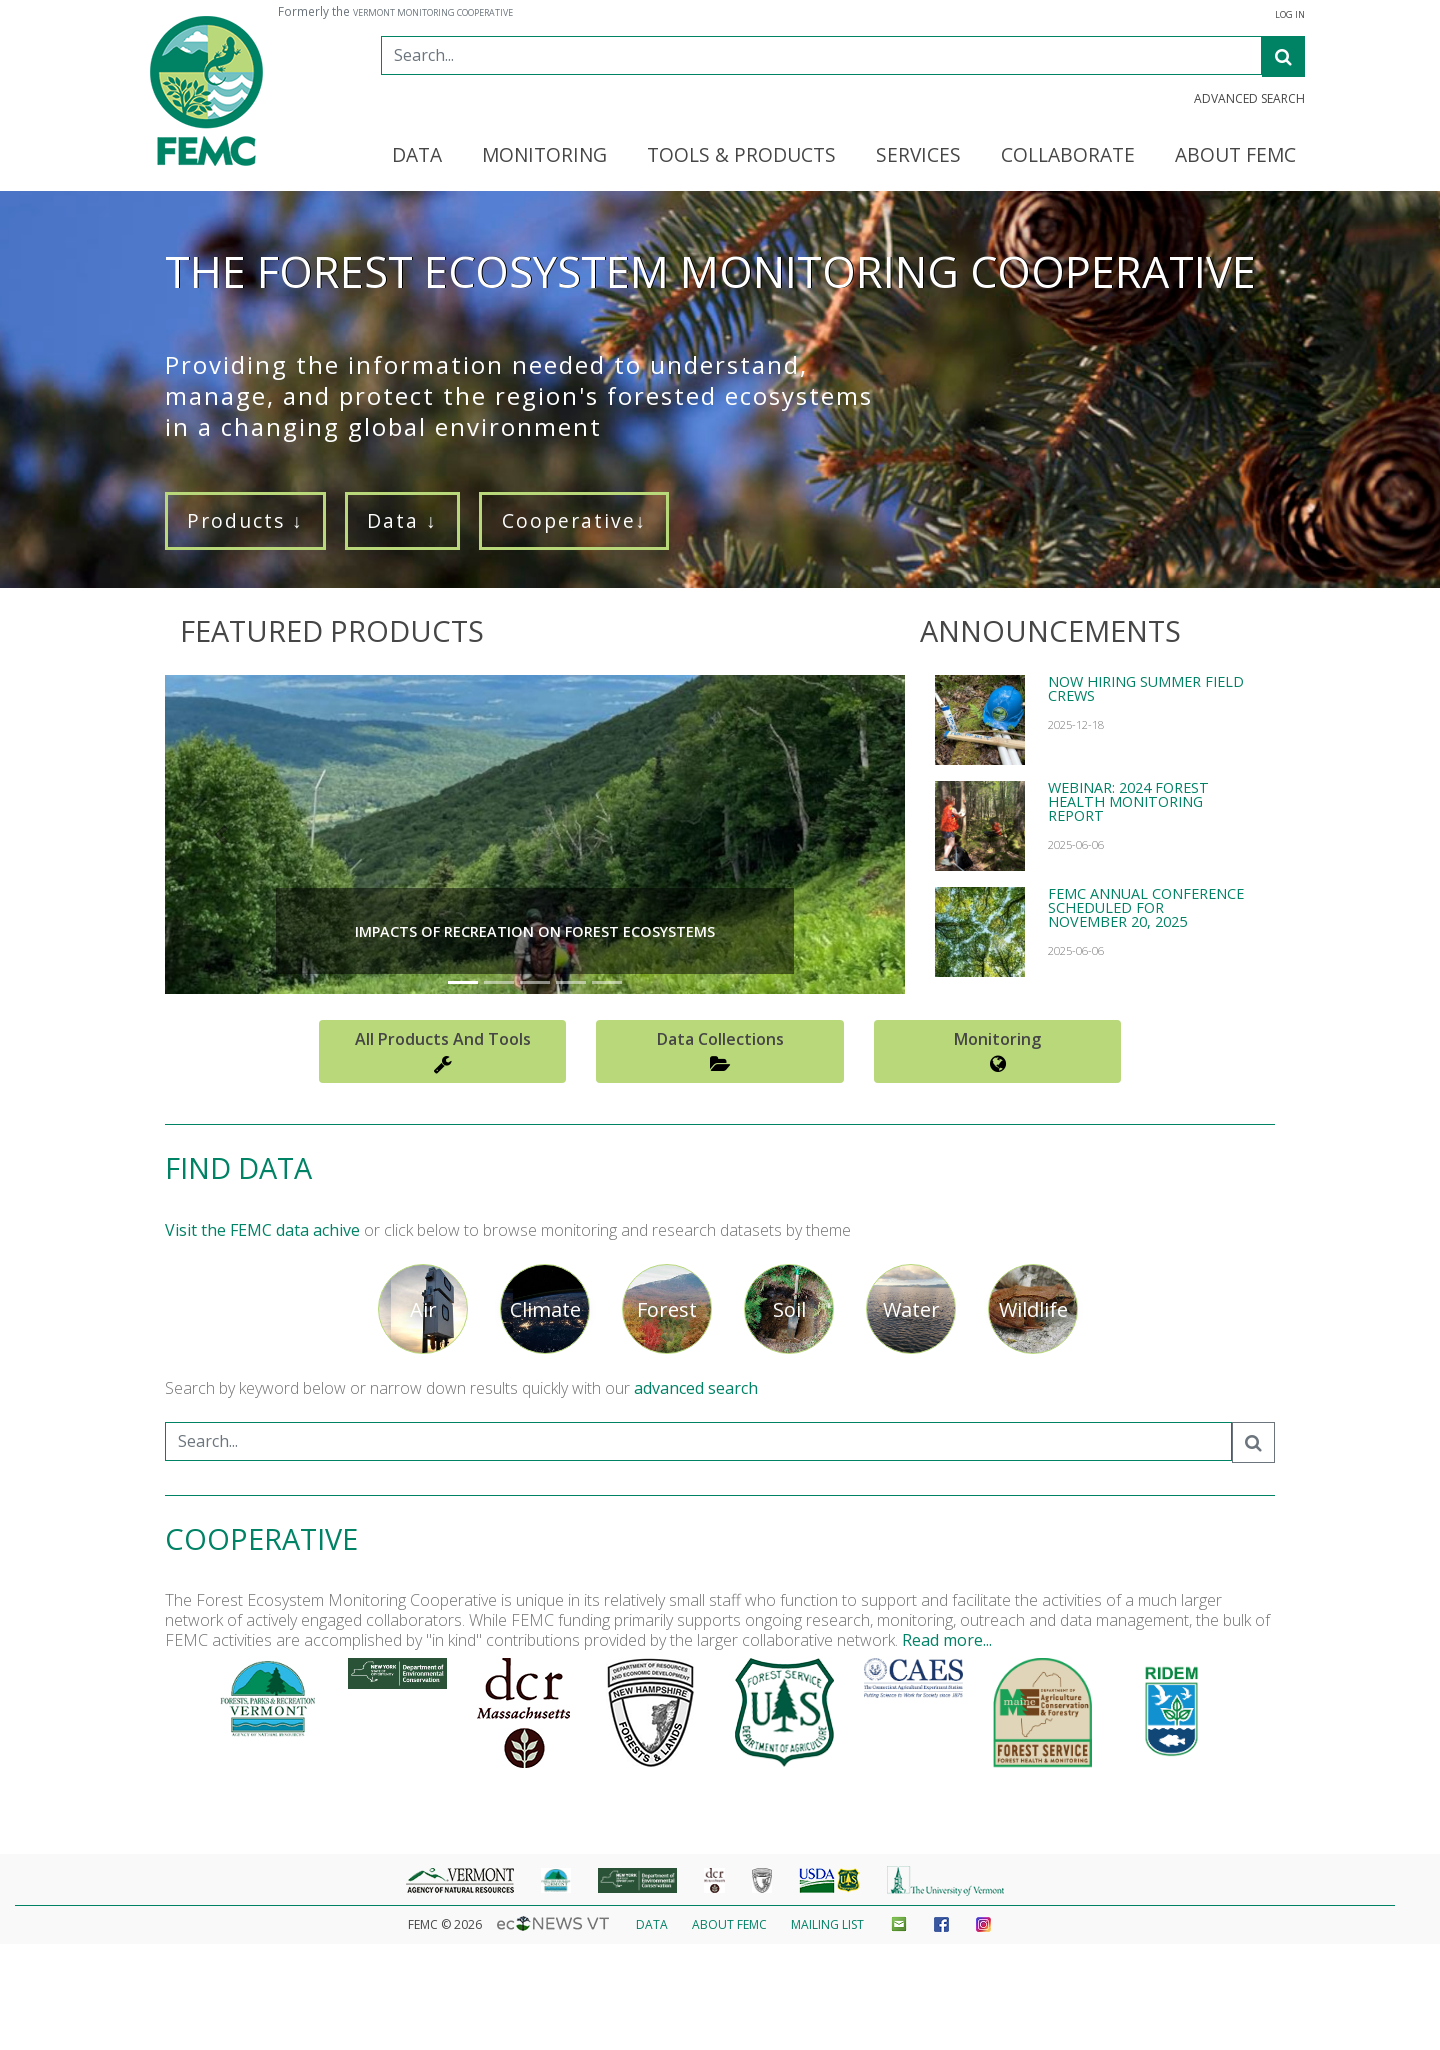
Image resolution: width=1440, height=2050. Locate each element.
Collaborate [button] (1068, 156)
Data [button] (417, 156)
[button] (220, 835)
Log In (1290, 15)
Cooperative (575, 520)
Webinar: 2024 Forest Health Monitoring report (1128, 802)
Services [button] (918, 156)
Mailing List (827, 1924)
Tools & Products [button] (741, 156)
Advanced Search (1249, 99)
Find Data (238, 1167)
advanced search (696, 1388)
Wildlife (1033, 1309)
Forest (667, 1309)
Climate (545, 1309)
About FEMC (729, 1924)
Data (402, 520)
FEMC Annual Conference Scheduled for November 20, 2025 (1146, 908)
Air (423, 1309)
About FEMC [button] (1235, 156)
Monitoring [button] (544, 156)
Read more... (947, 1640)
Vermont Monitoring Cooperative (433, 13)
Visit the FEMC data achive (262, 1230)
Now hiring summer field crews (1146, 688)
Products (245, 520)
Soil (789, 1309)
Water (911, 1309)
